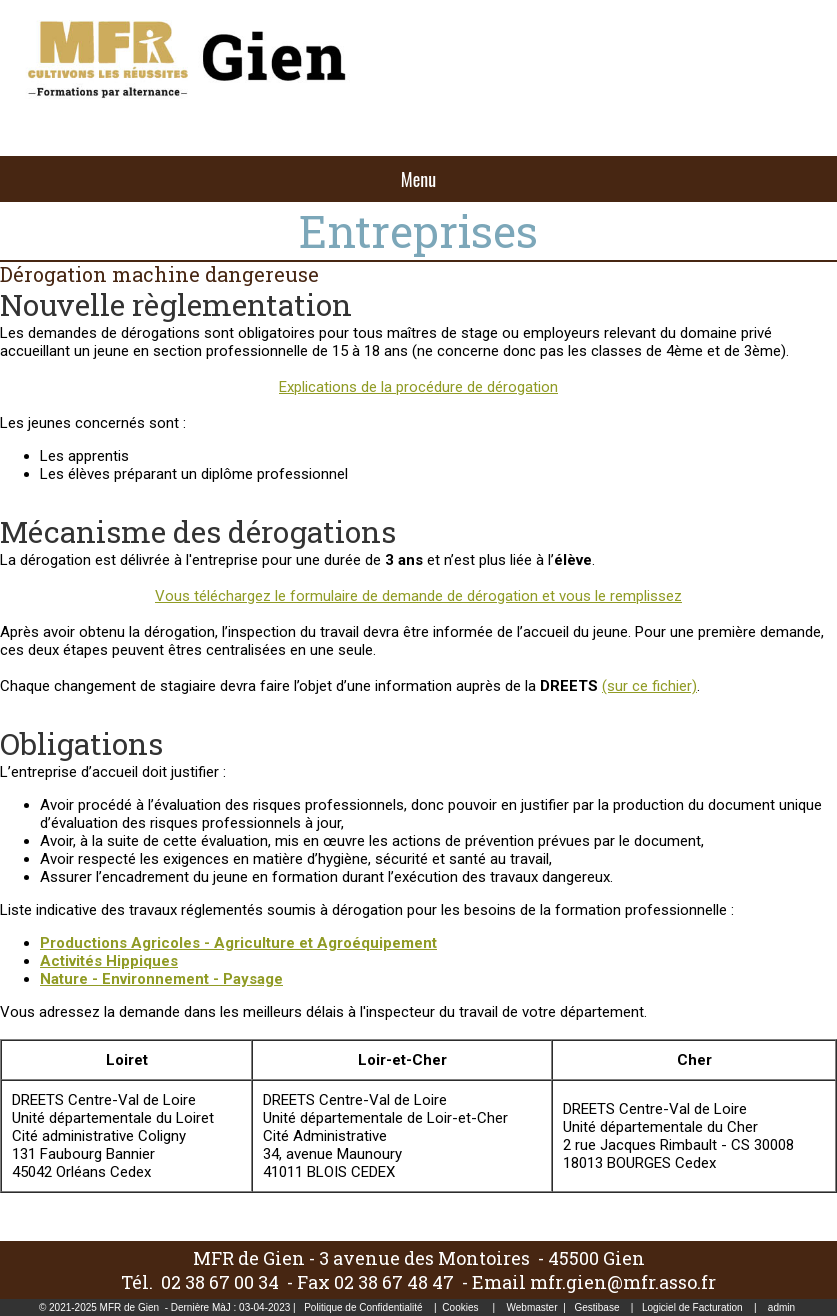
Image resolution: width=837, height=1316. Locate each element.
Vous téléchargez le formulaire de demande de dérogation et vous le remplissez (418, 596)
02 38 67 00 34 (220, 1282)
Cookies (460, 1307)
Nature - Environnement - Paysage (161, 979)
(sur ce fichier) (649, 686)
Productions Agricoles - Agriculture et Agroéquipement (238, 943)
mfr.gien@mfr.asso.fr (623, 1282)
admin (781, 1307)
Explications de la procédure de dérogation (418, 387)
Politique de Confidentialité (363, 1307)
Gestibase (596, 1307)
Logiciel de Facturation (692, 1307)
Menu (418, 179)
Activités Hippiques (109, 961)
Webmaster (532, 1307)
